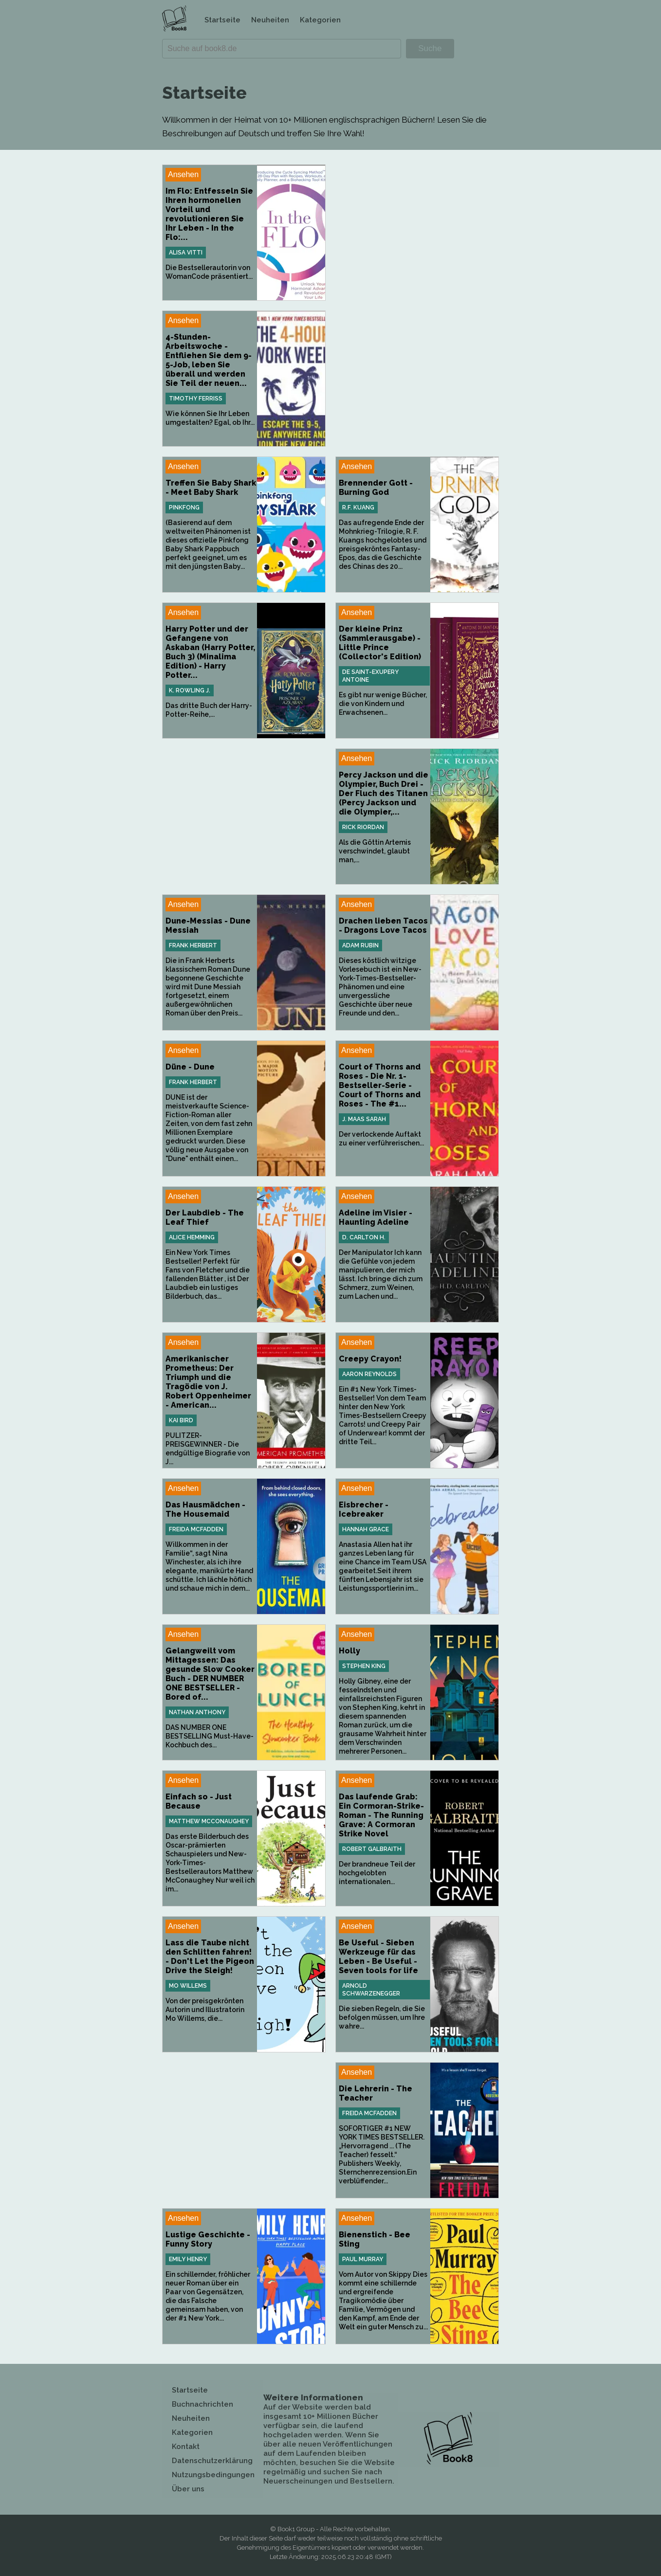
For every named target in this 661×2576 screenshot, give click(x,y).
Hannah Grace (365, 1529)
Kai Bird (181, 1420)
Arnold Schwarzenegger (371, 1989)
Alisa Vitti (185, 252)
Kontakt (186, 2446)
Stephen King (364, 1666)
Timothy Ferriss (195, 398)
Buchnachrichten (202, 2404)
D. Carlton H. (364, 1237)
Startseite (222, 20)
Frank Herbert (193, 945)
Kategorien (320, 20)
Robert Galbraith (372, 1849)
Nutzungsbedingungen (213, 2474)
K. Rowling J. (189, 690)
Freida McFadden (196, 1529)
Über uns (188, 2489)
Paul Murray (362, 2259)
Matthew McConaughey (209, 1821)
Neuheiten (270, 20)
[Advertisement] (417, 232)
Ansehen (183, 174)
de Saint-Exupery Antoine (370, 676)
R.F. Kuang (358, 507)
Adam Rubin (360, 945)
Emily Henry (188, 2259)
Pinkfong (184, 507)
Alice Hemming (192, 1237)
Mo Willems (188, 1985)
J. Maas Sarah (364, 1119)
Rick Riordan (363, 827)
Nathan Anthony (197, 1712)
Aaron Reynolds (369, 1374)
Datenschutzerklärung (212, 2460)
